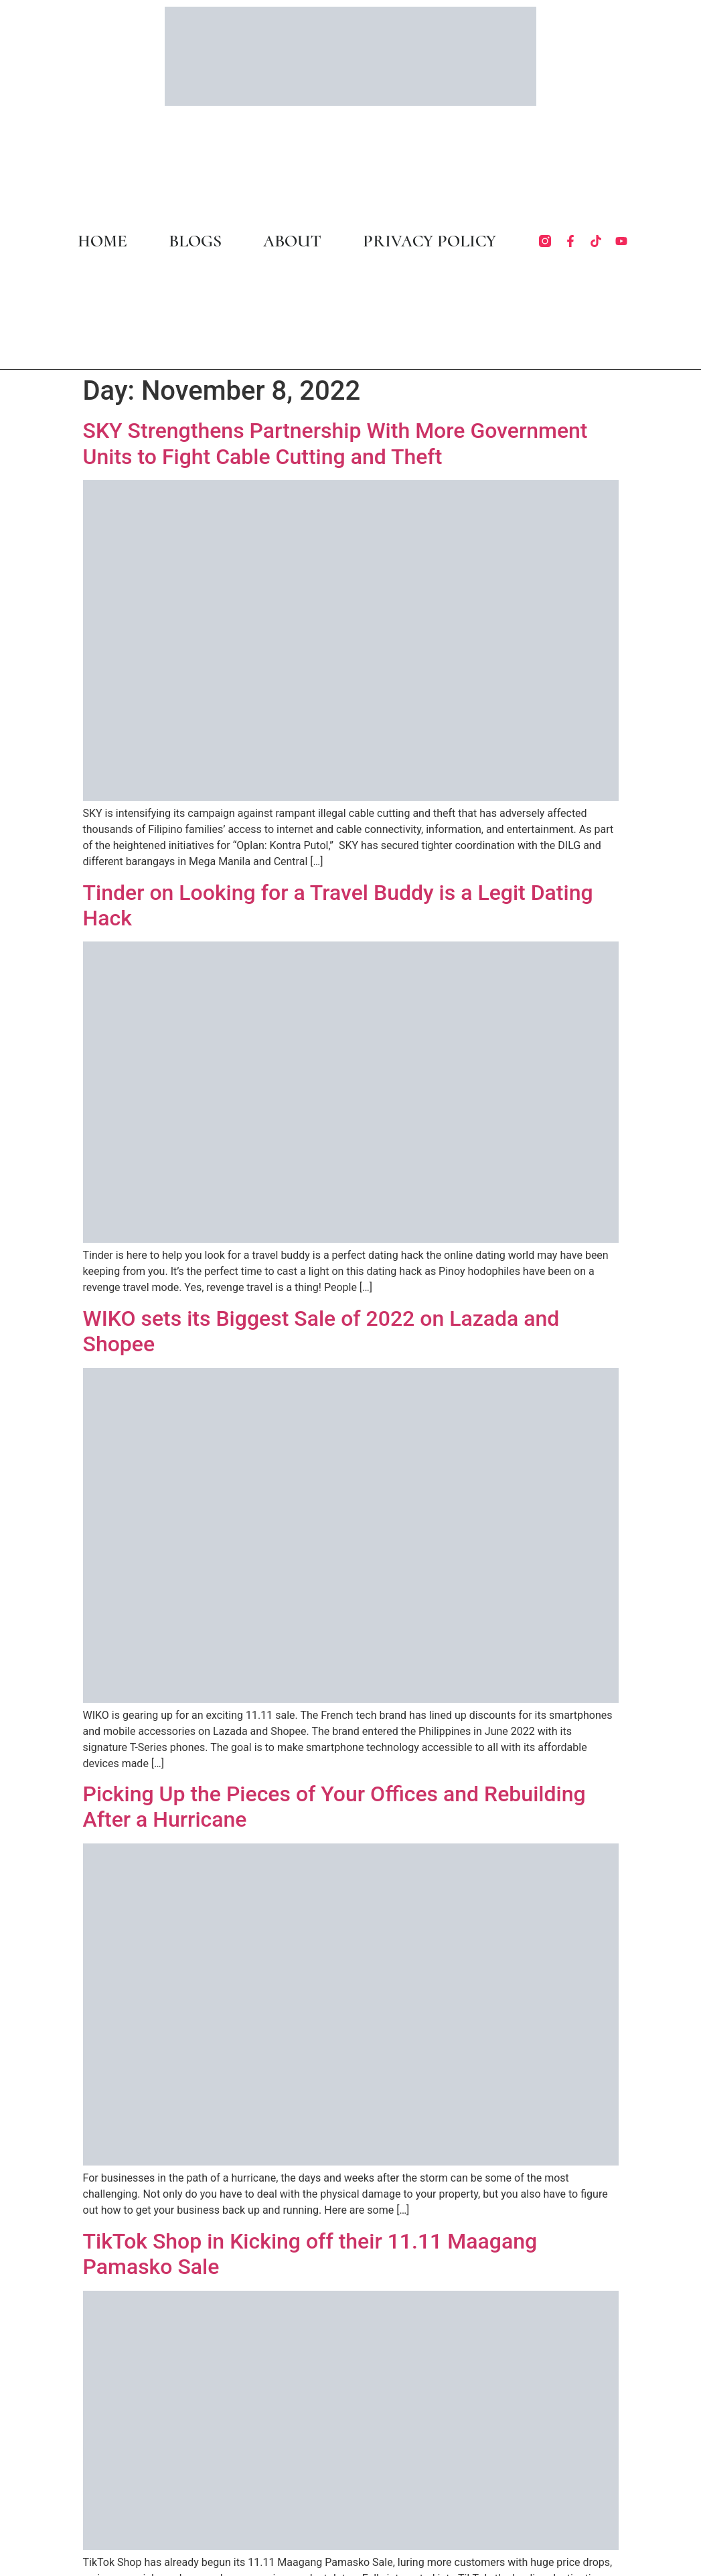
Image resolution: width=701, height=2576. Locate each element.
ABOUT (292, 241)
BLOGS (195, 241)
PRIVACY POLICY (429, 241)
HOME (102, 241)
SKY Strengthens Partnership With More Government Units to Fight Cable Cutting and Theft (335, 443)
